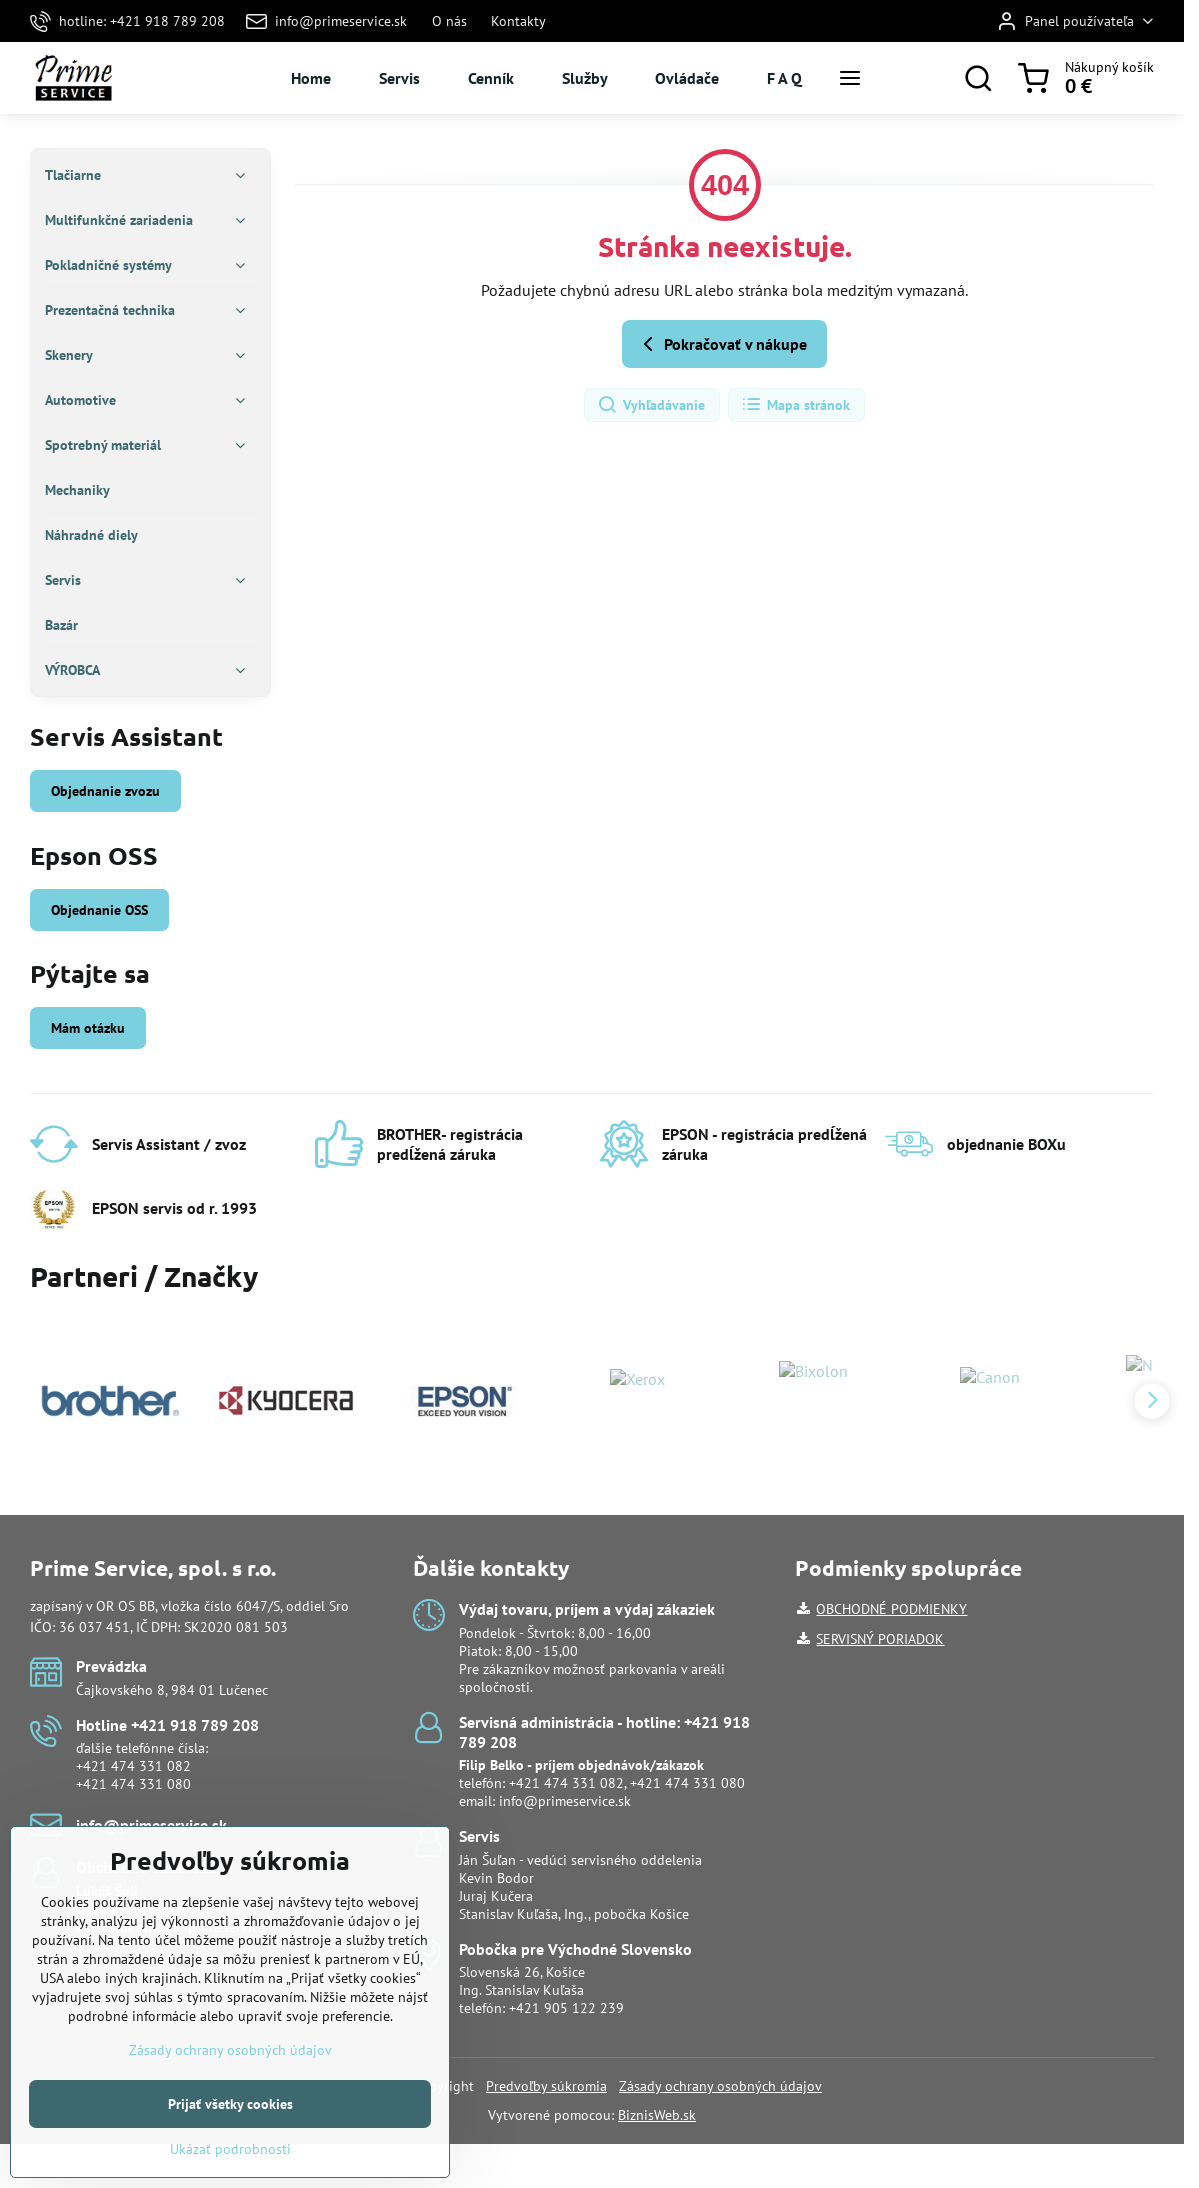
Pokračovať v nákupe (721, 344)
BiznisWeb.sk (657, 2115)
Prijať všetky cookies (230, 2146)
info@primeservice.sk (565, 1801)
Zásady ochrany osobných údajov (720, 2086)
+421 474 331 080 (133, 1784)
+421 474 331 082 (133, 1766)
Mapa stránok (795, 405)
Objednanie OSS (99, 910)
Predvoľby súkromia (546, 2086)
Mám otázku (88, 1028)
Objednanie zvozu (105, 791)
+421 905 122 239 (566, 2008)
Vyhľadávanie (651, 405)
